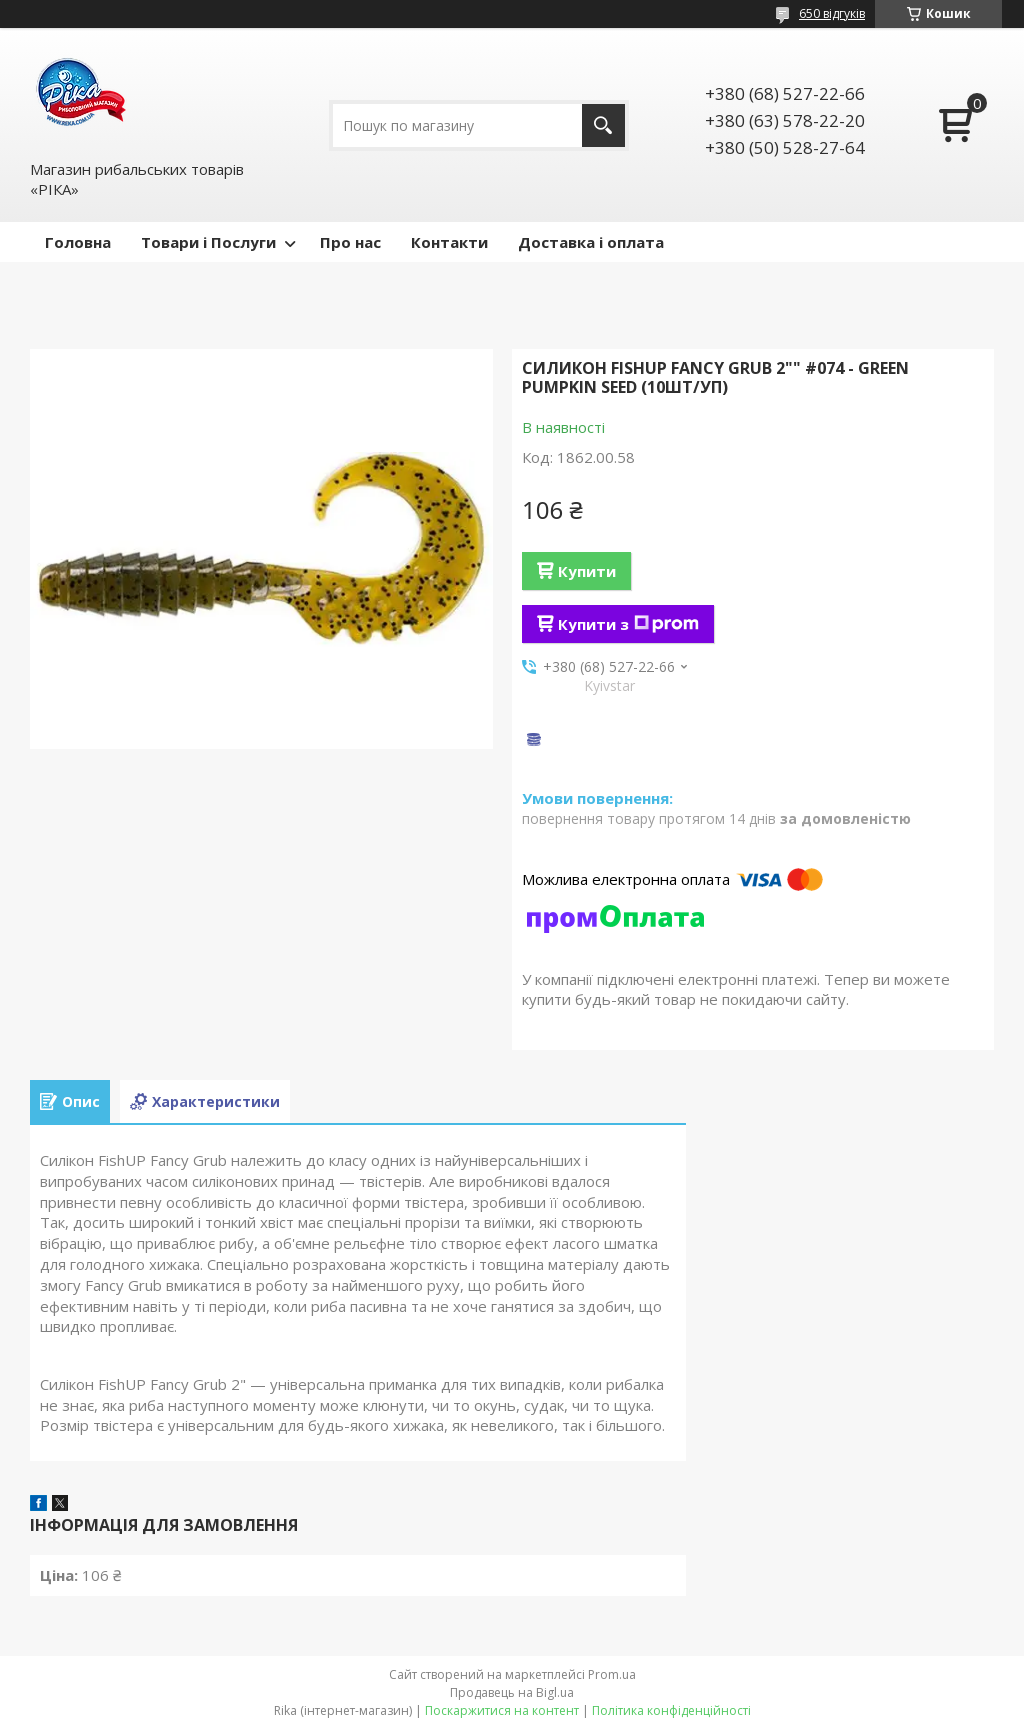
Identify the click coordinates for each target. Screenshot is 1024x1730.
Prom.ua (612, 1674)
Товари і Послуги (208, 242)
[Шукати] (603, 125)
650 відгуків (832, 13)
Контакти (449, 242)
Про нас (350, 242)
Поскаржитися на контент (502, 1710)
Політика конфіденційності (671, 1710)
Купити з (628, 624)
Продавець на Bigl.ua (512, 1692)
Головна (78, 242)
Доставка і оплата (591, 242)
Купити (587, 571)
